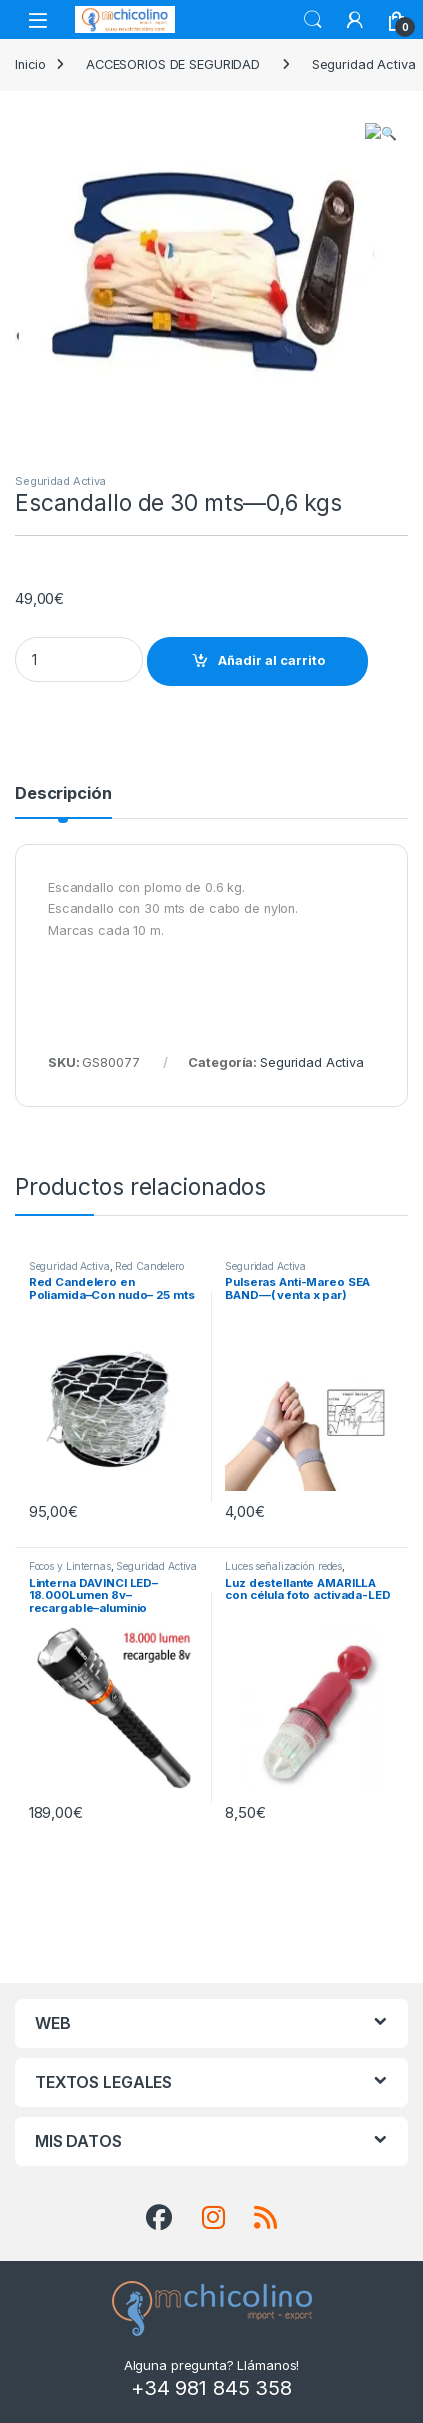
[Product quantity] (79, 659)
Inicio (30, 64)
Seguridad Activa (60, 481)
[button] (390, 133)
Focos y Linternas (70, 1566)
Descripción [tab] (63, 794)
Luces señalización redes (283, 1566)
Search (313, 20)
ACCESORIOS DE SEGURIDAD (173, 64)
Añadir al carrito (271, 660)
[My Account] (355, 20)
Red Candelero (149, 1266)
